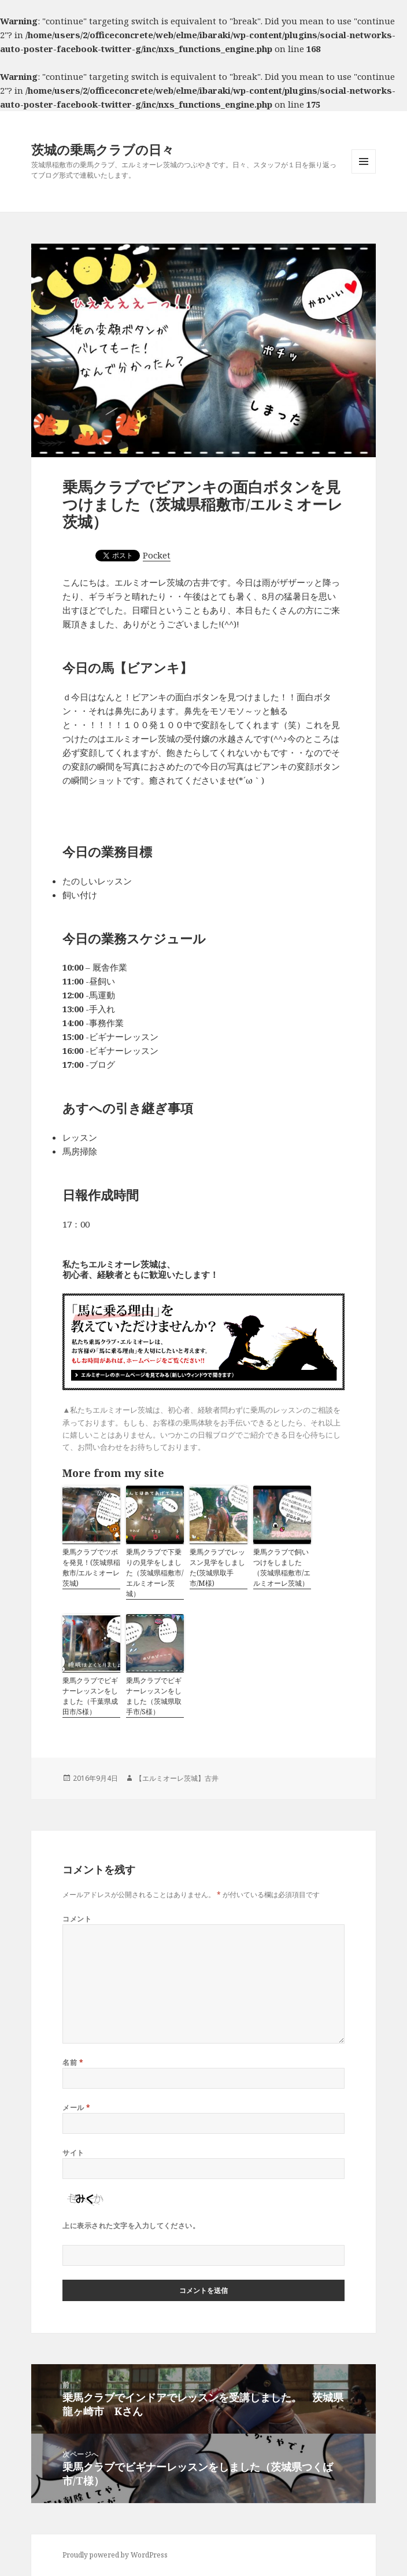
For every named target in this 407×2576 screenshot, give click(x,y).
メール (76, 2107)
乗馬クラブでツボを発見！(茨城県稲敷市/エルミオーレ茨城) (91, 1567)
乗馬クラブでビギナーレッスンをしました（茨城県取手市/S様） (154, 1696)
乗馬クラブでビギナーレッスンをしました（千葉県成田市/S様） (90, 1696)
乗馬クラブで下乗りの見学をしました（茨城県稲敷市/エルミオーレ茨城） (154, 1572)
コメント (76, 1919)
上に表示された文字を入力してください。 (130, 2225)
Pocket (157, 555)
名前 (72, 2062)
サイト (73, 2153)
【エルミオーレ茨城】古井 (177, 1778)
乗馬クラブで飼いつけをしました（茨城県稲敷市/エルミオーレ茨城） (281, 1567)
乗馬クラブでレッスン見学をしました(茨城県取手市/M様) (217, 1567)
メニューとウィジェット (363, 173)
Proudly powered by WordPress (115, 2555)
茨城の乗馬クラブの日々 (102, 149)
